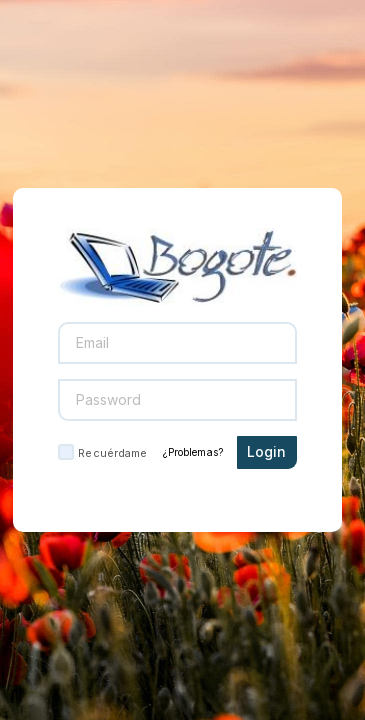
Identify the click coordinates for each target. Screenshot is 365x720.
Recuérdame (112, 453)
